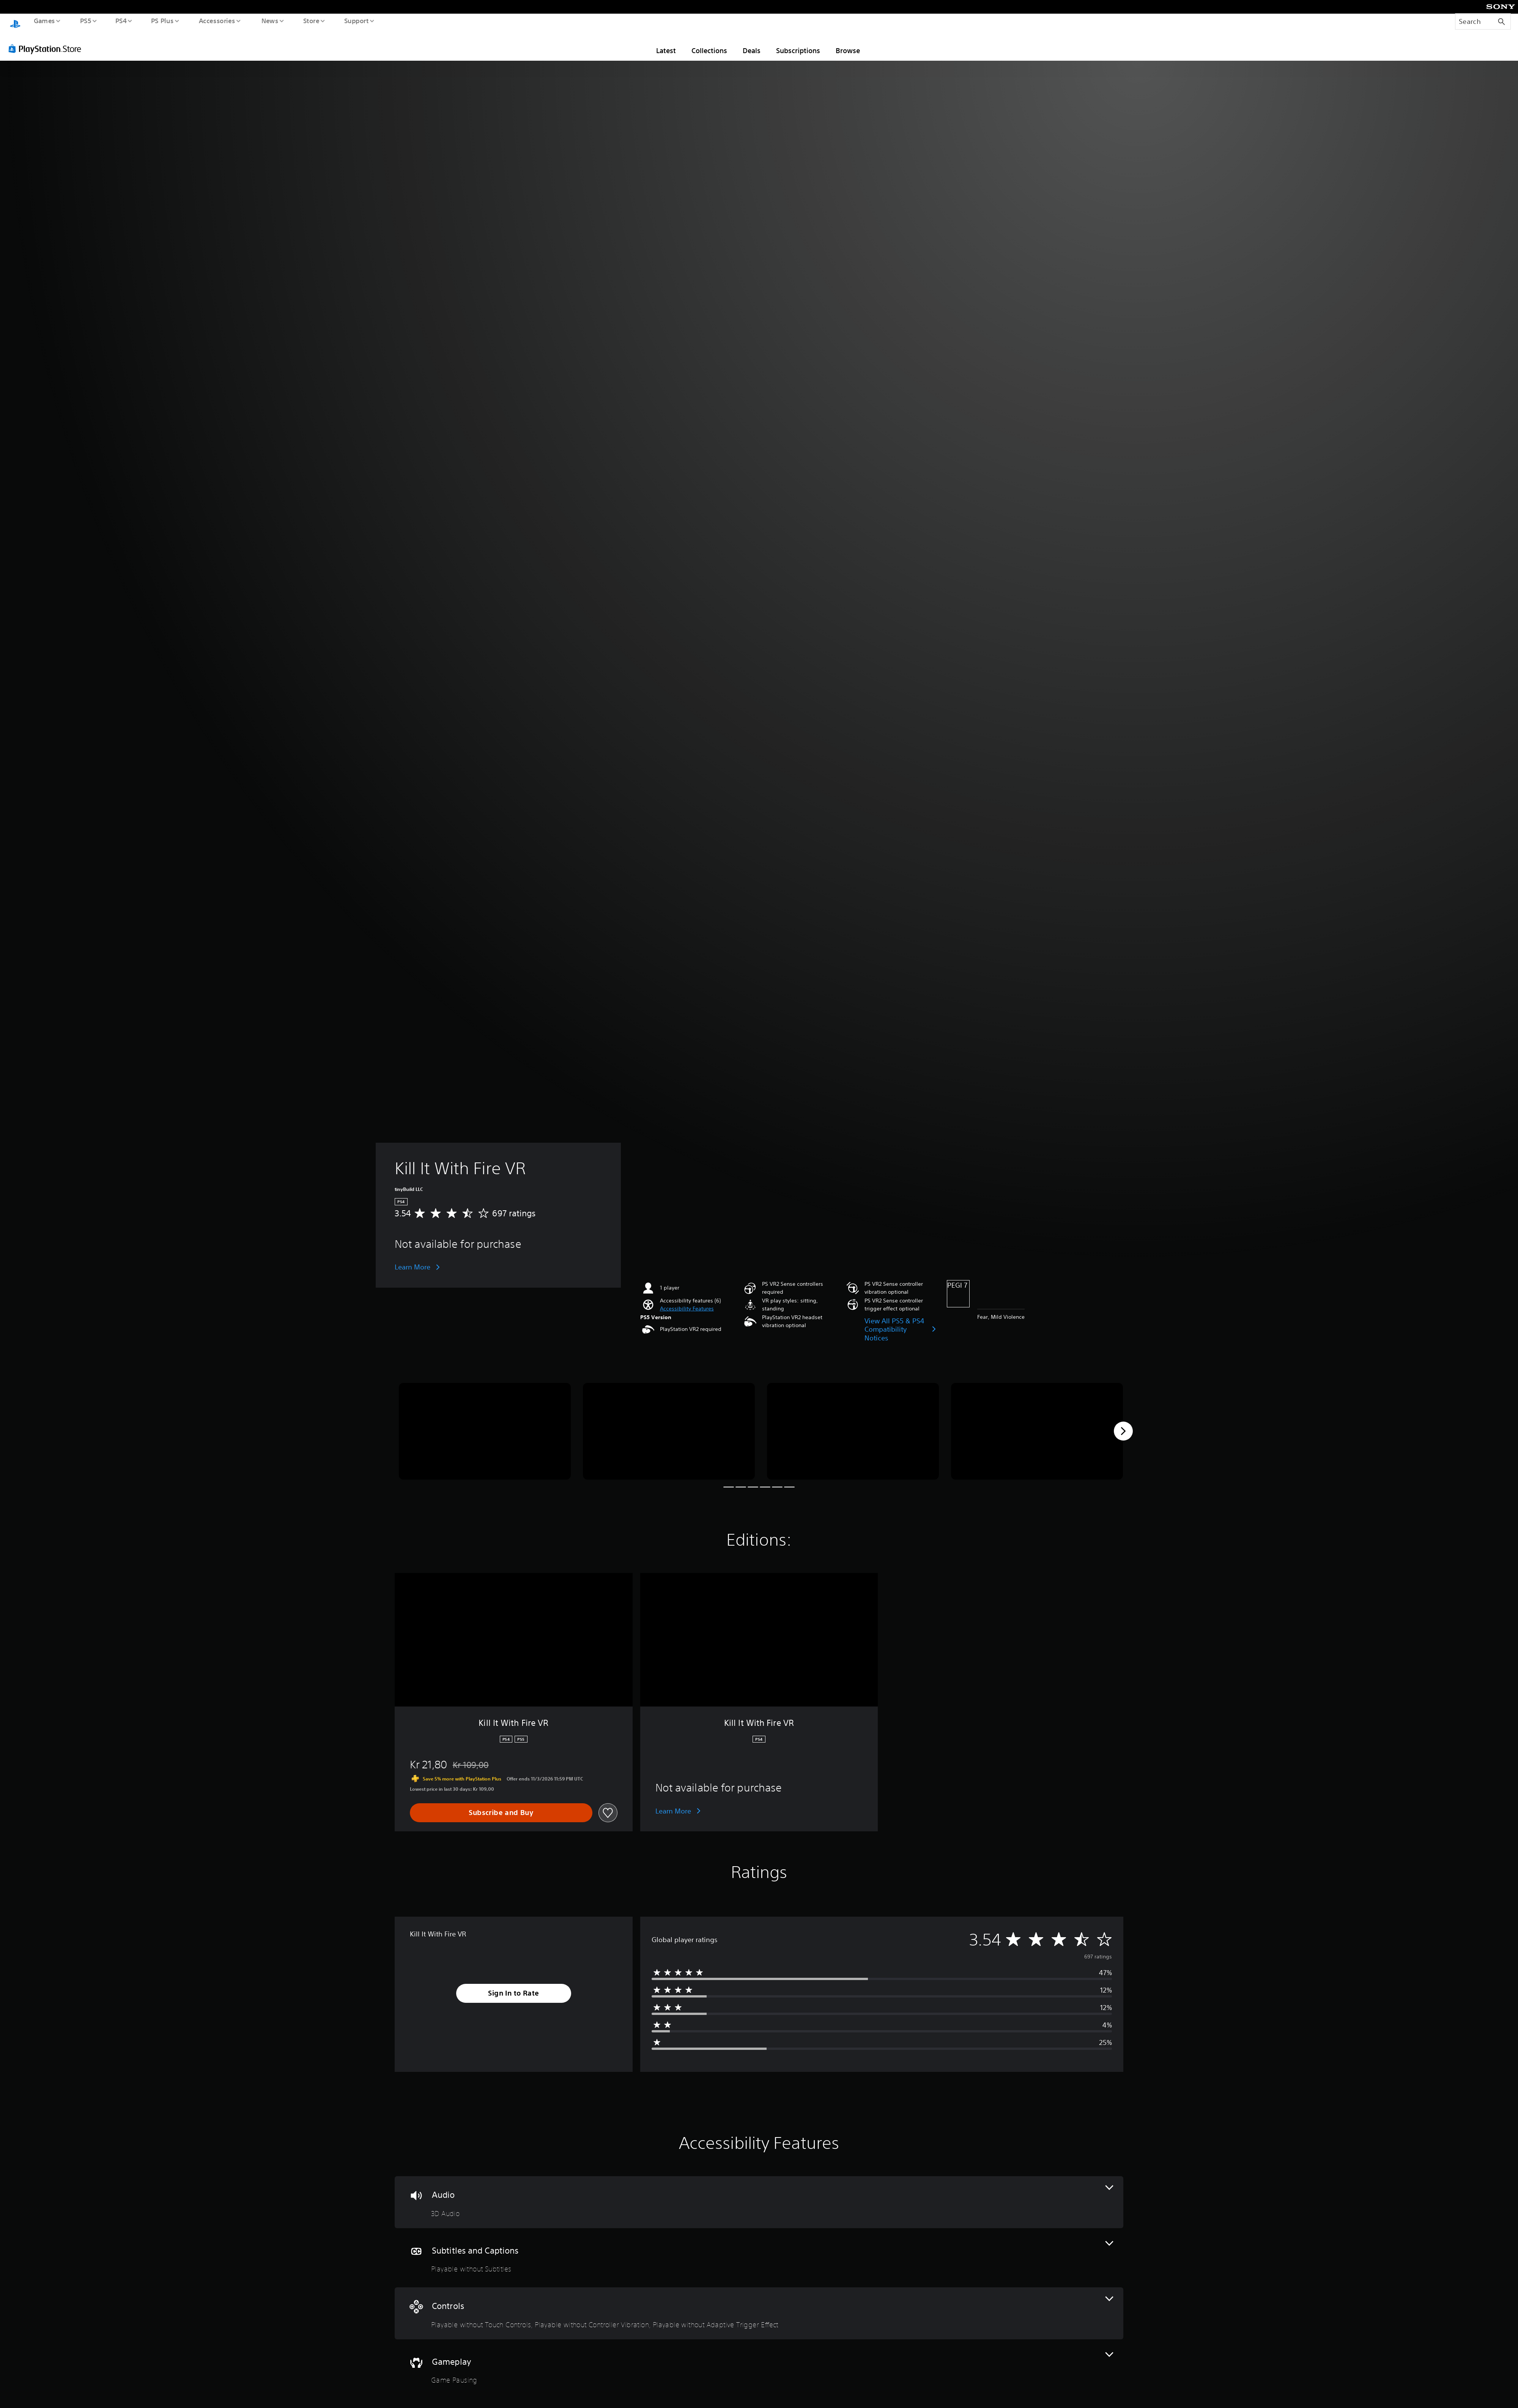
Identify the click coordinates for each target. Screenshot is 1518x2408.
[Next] (1123, 1430)
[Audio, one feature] (759, 2202)
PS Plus (162, 20)
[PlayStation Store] (47, 48)
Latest (666, 50)
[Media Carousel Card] (485, 1431)
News (270, 20)
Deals (752, 50)
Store (311, 20)
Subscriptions (798, 50)
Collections (709, 50)
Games (44, 20)
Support (356, 20)
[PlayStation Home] (15, 24)
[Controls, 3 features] (759, 2313)
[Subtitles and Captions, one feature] (759, 2258)
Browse (848, 50)
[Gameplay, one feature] (759, 2369)
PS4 (121, 20)
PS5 (85, 20)
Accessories (216, 20)
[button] (687, 1308)
